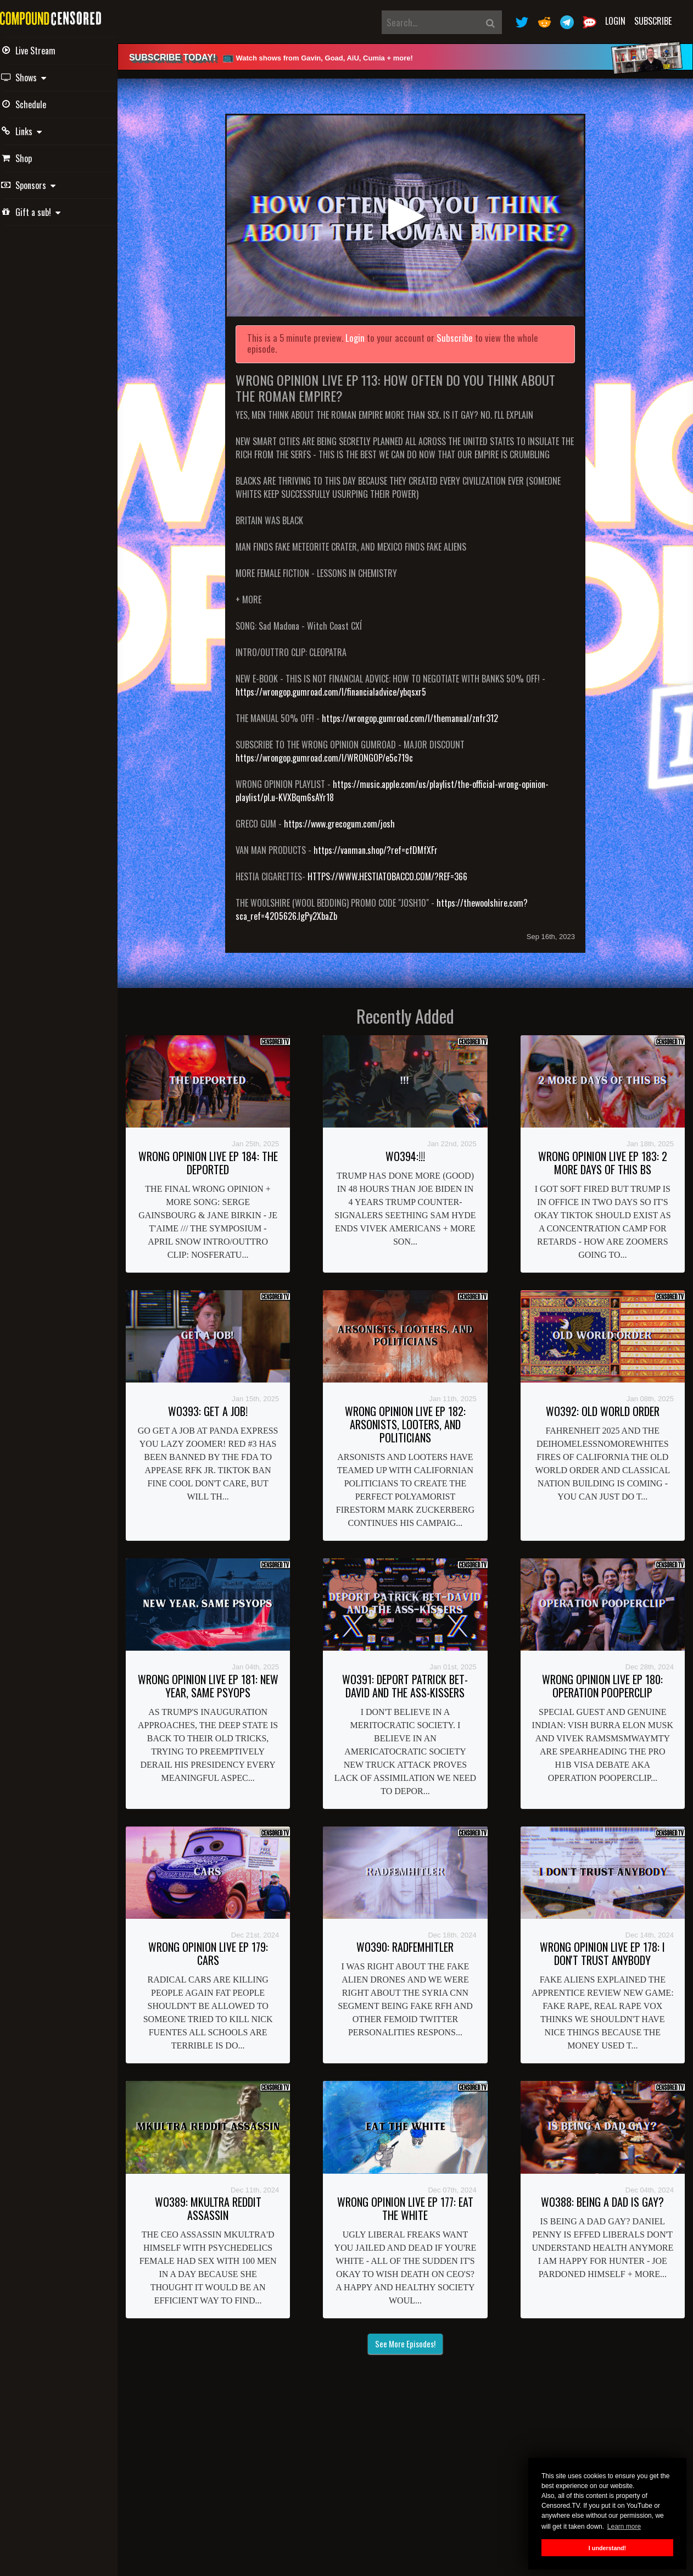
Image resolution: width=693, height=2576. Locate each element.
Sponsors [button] (44, 185)
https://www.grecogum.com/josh (351, 818)
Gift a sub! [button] (47, 212)
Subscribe (653, 20)
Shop (32, 158)
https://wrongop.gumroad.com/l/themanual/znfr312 (422, 712)
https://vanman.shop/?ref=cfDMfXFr (388, 844)
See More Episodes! (412, 2338)
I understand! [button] (607, 2548)
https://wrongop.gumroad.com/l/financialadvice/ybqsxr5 (343, 686)
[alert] (412, 56)
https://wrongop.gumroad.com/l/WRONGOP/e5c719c (336, 752)
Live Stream (44, 50)
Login (615, 20)
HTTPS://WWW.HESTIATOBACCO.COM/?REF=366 (399, 871)
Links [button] (37, 131)
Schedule (39, 104)
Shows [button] (39, 77)
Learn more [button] (624, 2526)
